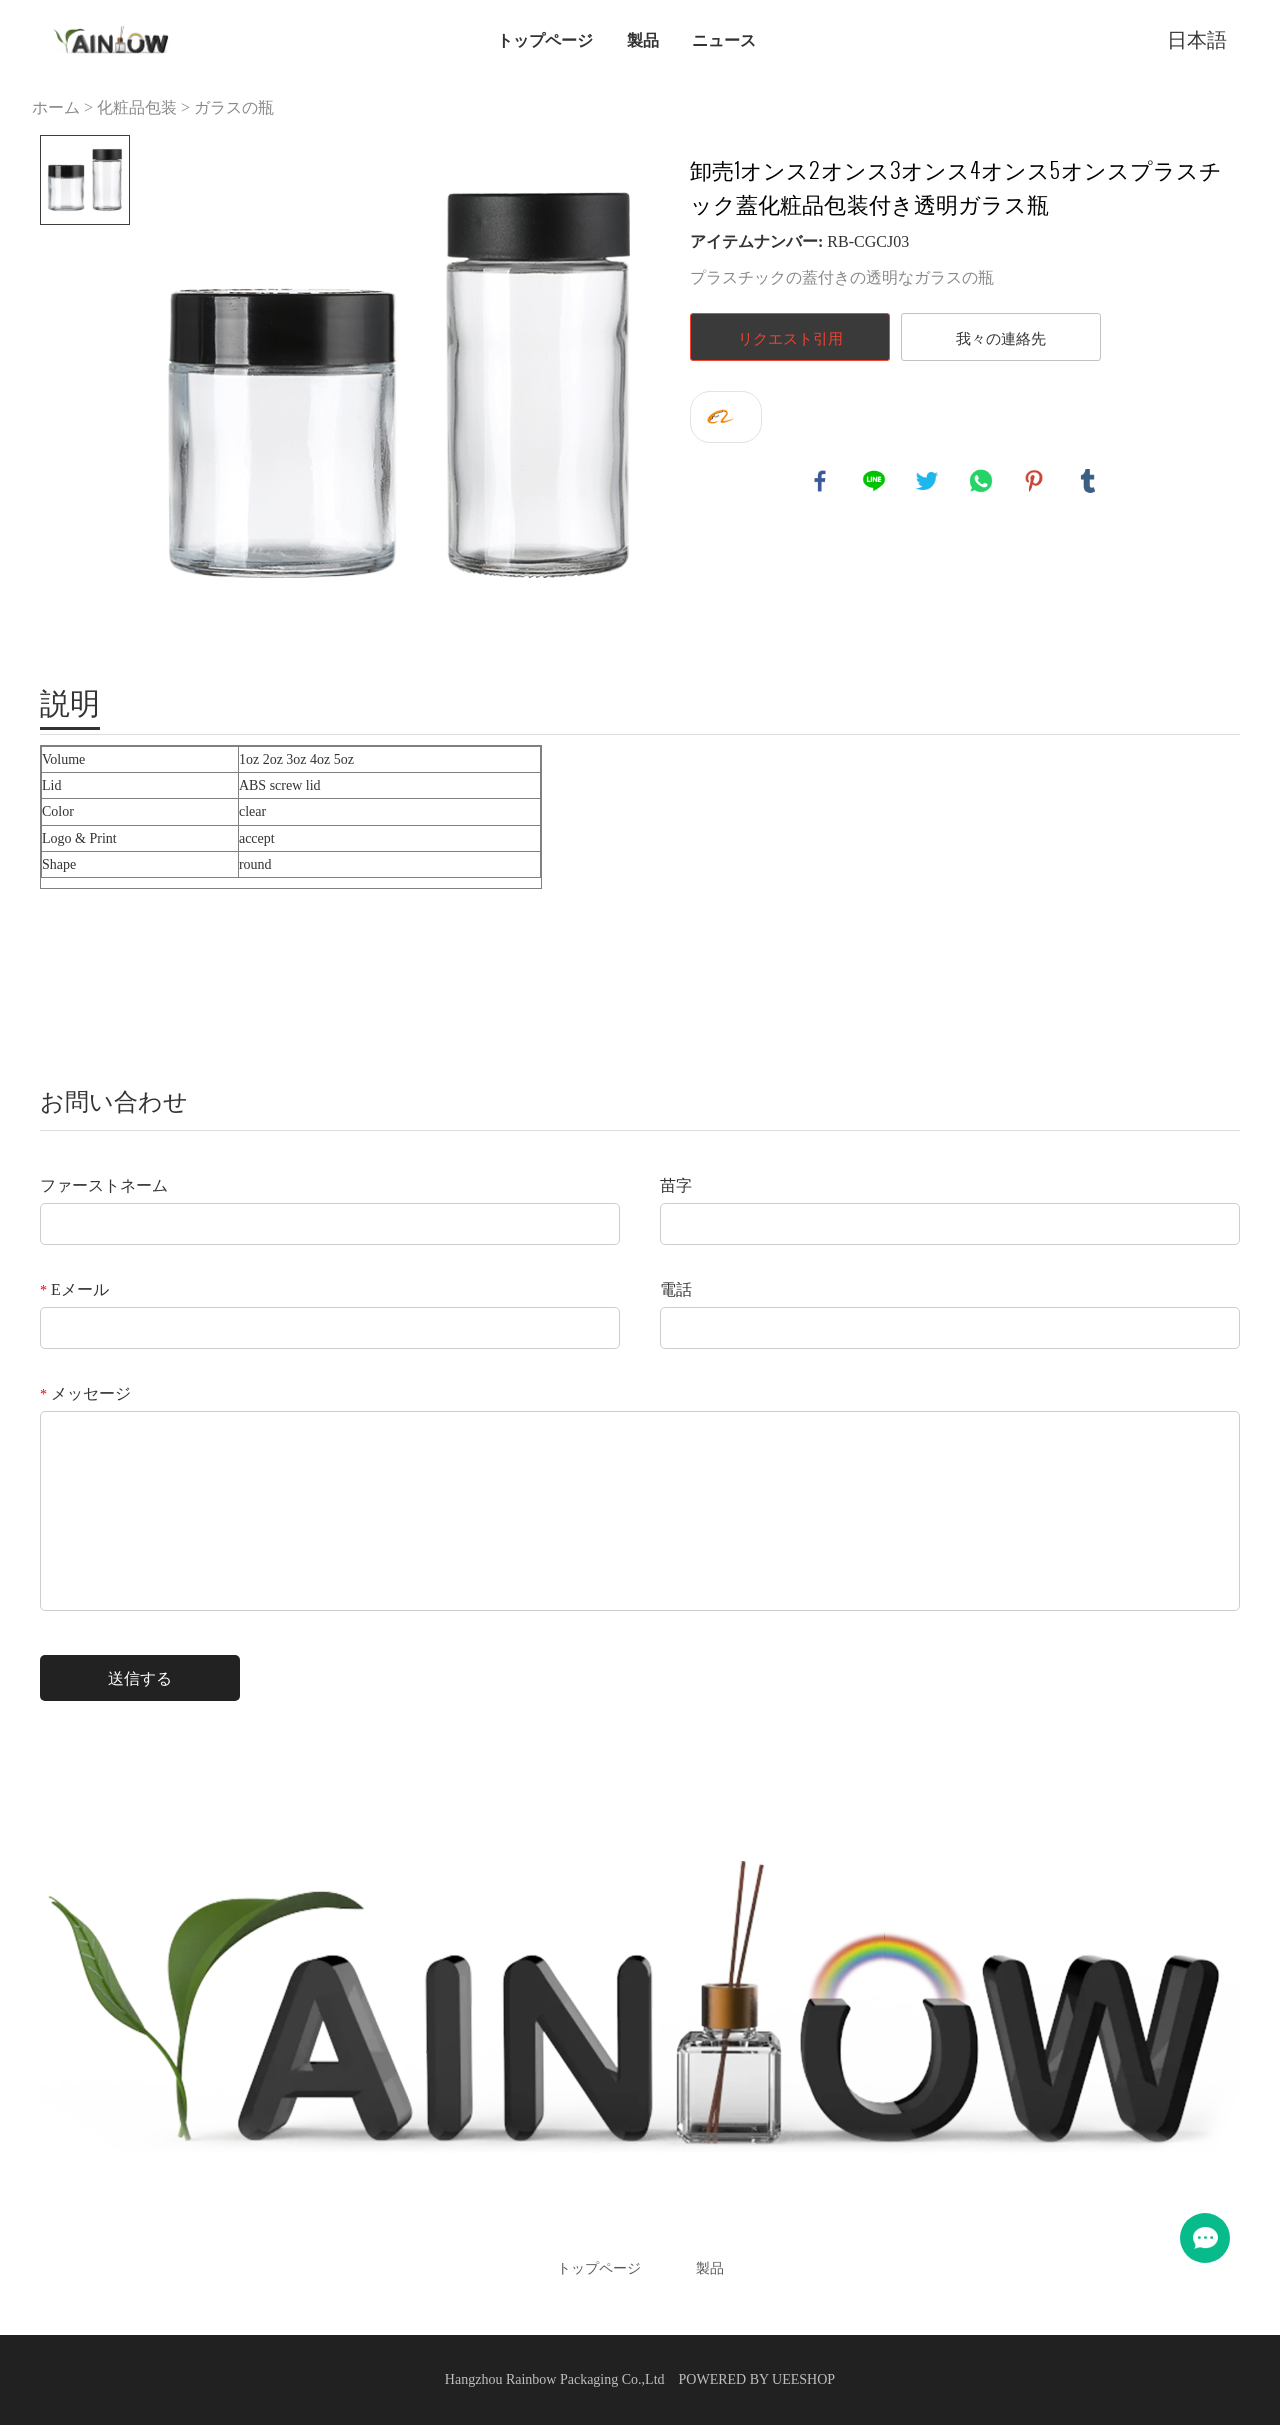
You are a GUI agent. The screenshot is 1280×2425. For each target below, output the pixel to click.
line (875, 482)
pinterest (1035, 482)
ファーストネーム (104, 1185)
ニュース (724, 39)
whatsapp (982, 482)
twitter (928, 482)
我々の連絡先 (1001, 338)
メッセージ (85, 1393)
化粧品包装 (137, 107)
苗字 (676, 1185)
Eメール (74, 1289)
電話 (676, 1289)
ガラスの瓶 (234, 107)
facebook (821, 482)
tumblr (1089, 482)
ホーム (56, 107)
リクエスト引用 (790, 338)
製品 (643, 39)
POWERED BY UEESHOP (757, 2379)
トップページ (545, 39)
